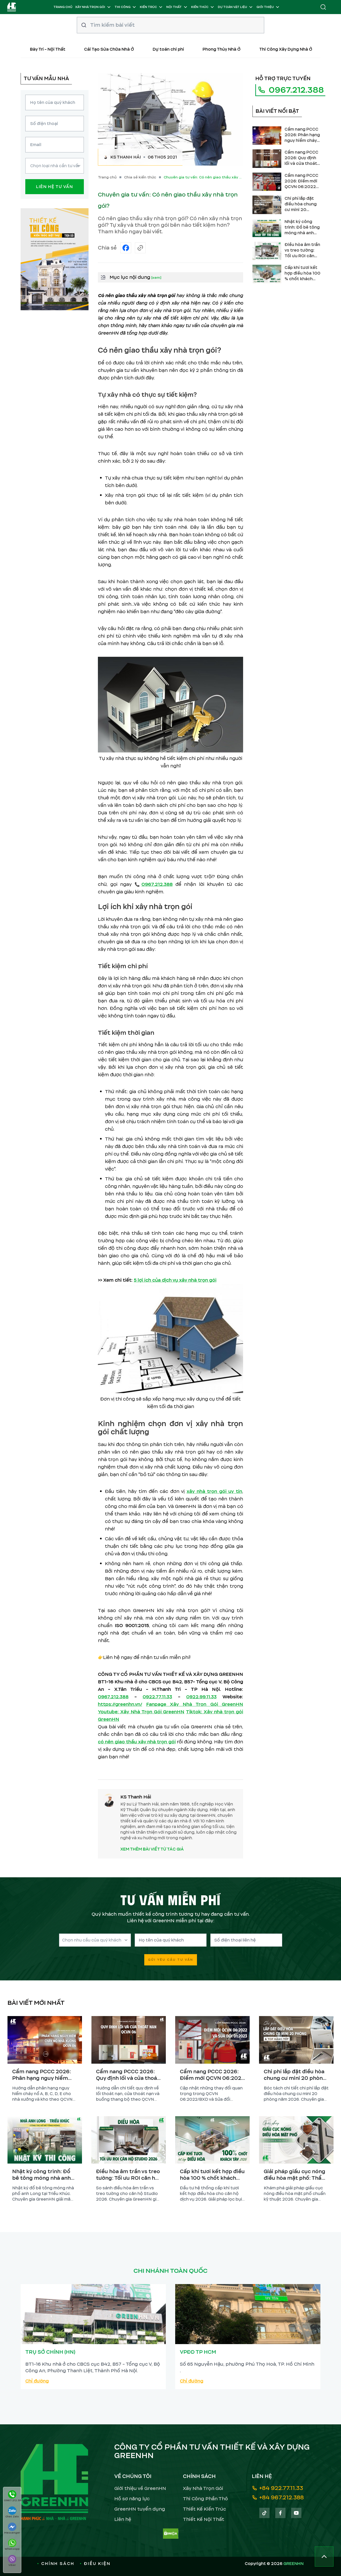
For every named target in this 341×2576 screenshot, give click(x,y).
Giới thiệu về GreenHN (140, 2488)
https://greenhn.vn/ (120, 1704)
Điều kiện (95, 2563)
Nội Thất (177, 7)
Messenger (12, 2528)
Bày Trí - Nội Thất (47, 49)
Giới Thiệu (268, 7)
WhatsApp (12, 2545)
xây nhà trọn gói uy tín (214, 1491)
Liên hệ (122, 2519)
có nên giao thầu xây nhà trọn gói (137, 1741)
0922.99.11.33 (201, 1696)
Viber (12, 2561)
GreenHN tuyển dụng (139, 2509)
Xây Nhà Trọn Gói (93, 7)
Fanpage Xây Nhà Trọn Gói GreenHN (194, 1704)
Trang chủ (62, 7)
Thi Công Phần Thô (205, 2498)
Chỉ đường (37, 2381)
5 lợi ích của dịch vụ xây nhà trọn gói (175, 1280)
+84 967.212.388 (278, 2497)
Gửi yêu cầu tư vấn (170, 1959)
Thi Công (126, 7)
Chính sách (55, 2563)
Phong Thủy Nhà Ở (222, 49)
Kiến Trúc (151, 7)
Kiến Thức (203, 7)
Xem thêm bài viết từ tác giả (152, 1849)
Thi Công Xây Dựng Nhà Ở (285, 49)
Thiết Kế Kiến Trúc (204, 2509)
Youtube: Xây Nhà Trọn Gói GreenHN (141, 1711)
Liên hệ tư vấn (54, 187)
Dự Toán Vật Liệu (236, 7)
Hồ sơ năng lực (132, 2498)
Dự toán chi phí (168, 49)
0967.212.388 (157, 884)
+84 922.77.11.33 (277, 2488)
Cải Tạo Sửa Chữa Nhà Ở (109, 49)
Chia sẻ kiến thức (140, 177)
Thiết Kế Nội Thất (203, 2519)
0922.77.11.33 (157, 1696)
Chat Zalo (12, 2512)
